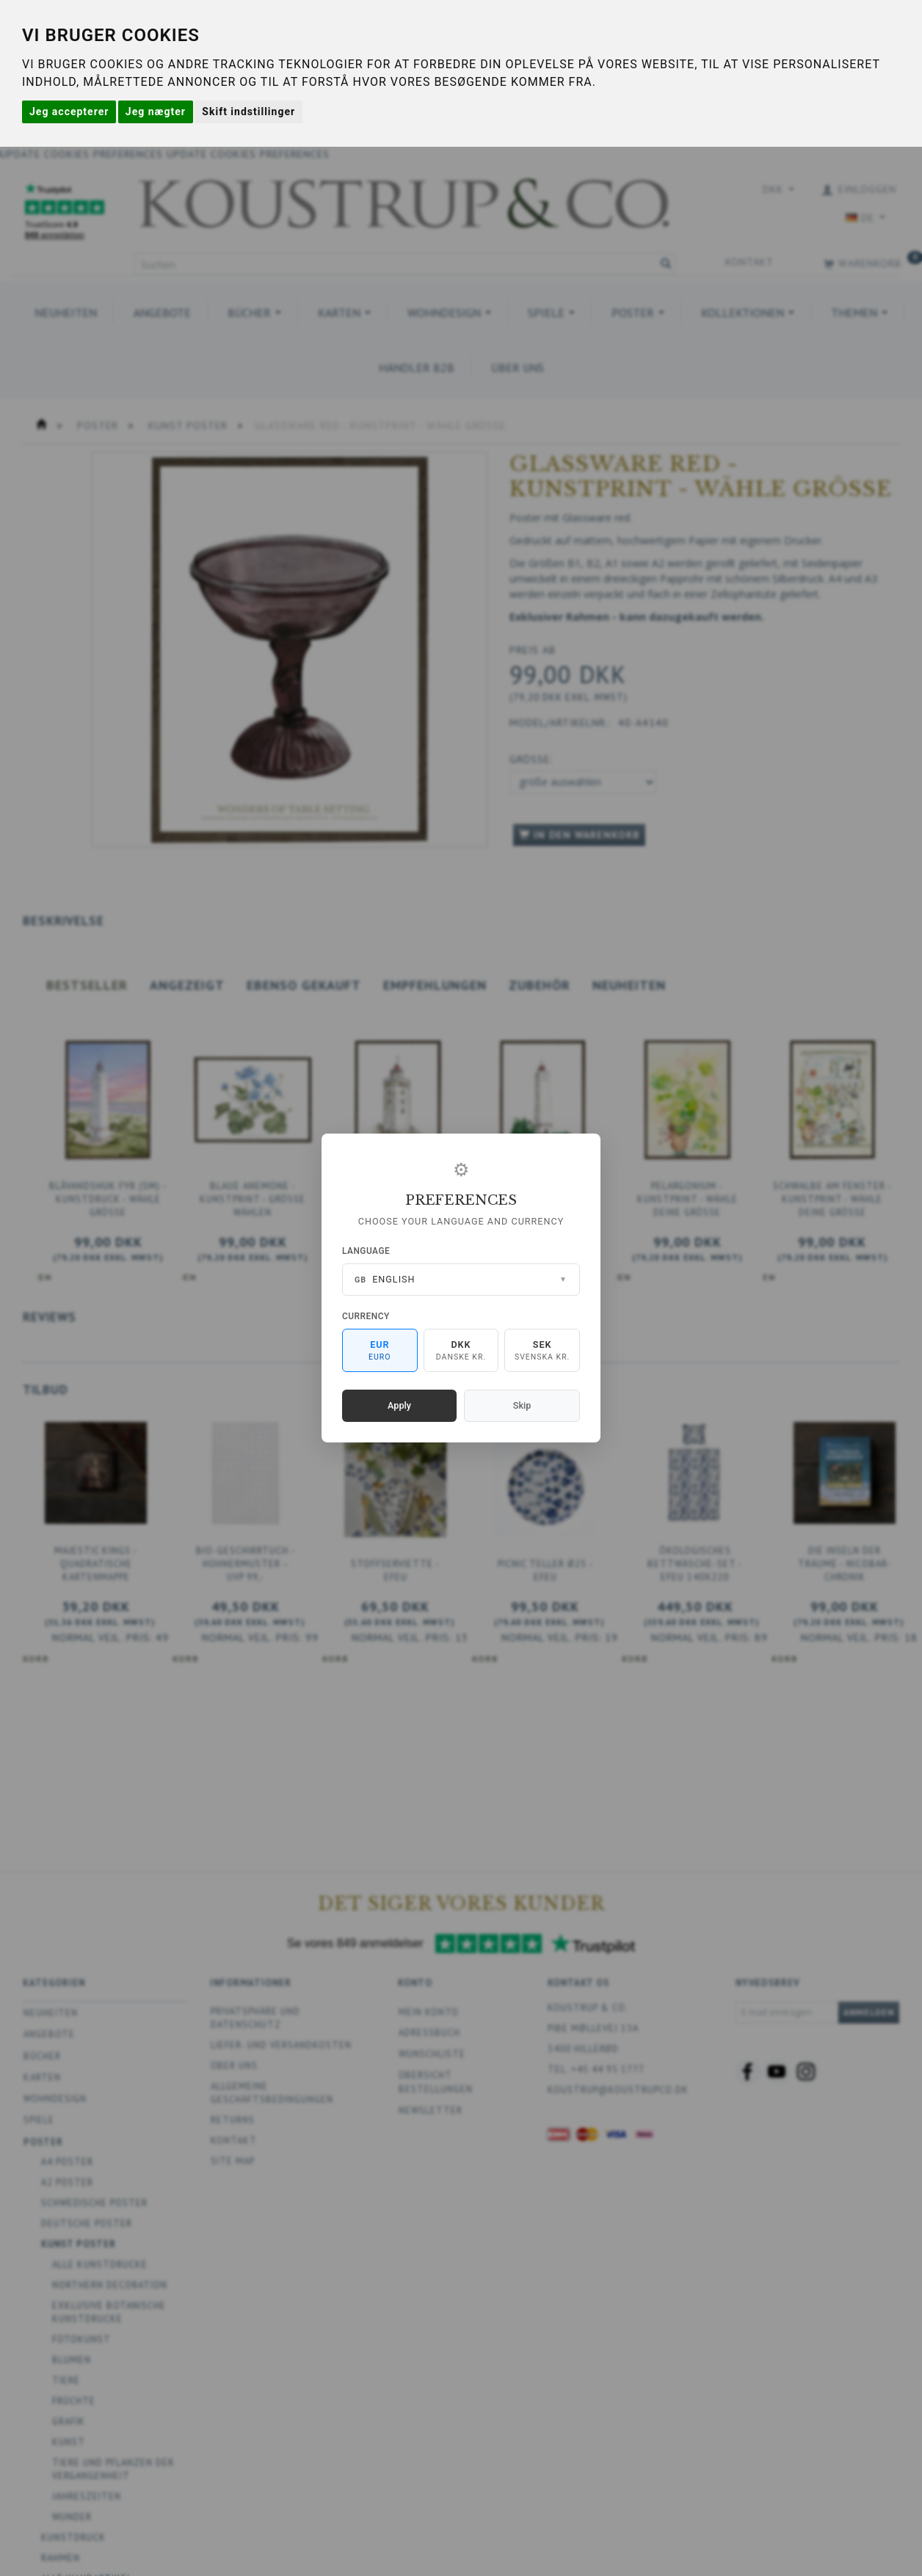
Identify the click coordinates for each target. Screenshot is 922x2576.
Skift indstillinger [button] (248, 111)
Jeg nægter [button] (156, 111)
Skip (522, 1405)
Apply (399, 1405)
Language (366, 1251)
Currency (366, 1316)
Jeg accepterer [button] (69, 111)
